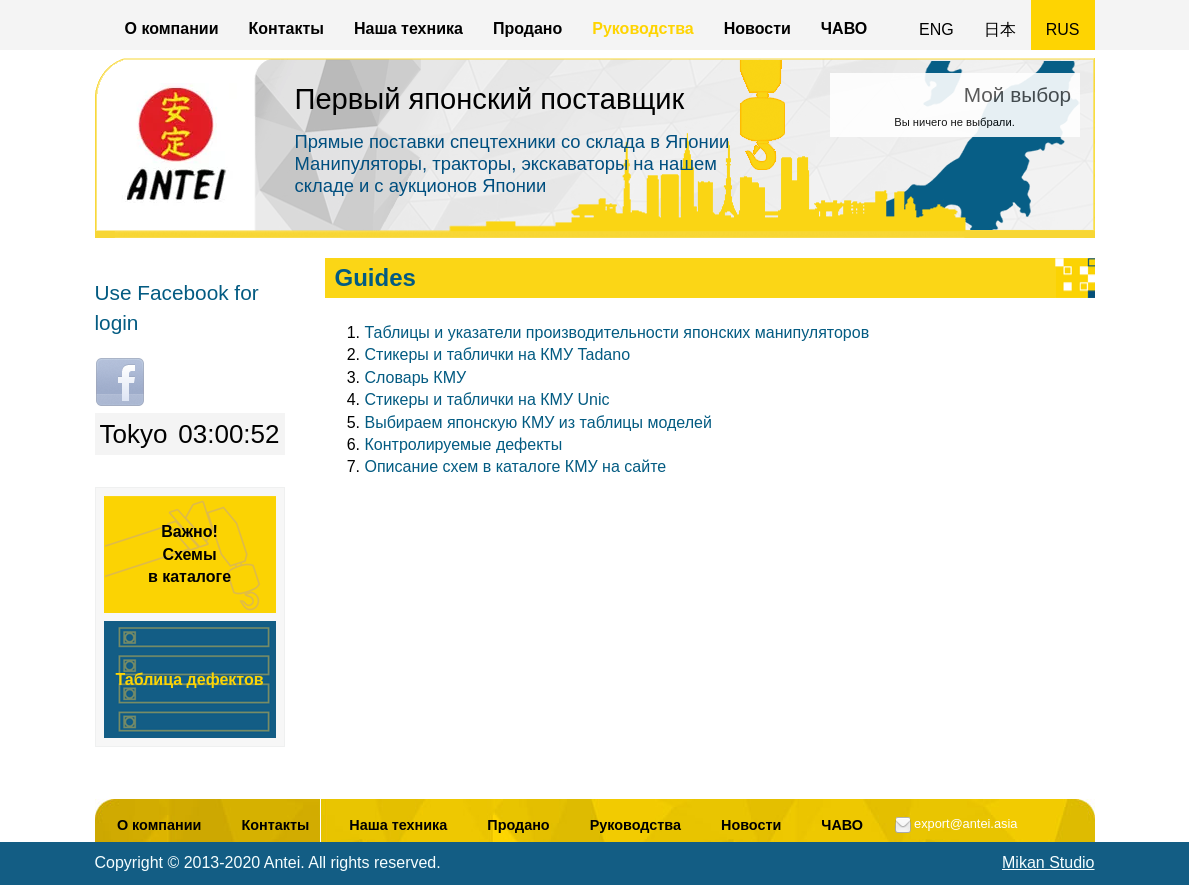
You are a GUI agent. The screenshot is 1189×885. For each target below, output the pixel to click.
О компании (172, 28)
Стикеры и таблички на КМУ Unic (487, 399)
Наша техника (408, 28)
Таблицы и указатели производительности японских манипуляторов (617, 332)
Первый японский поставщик (490, 99)
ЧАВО (844, 28)
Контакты (285, 28)
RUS (1063, 29)
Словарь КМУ (416, 377)
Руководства (643, 28)
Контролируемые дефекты (464, 444)
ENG (936, 29)
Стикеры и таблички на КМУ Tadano (498, 354)
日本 (1000, 29)
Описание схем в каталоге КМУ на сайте (516, 466)
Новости (757, 28)
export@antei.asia (965, 823)
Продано (527, 28)
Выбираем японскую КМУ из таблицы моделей (538, 422)
